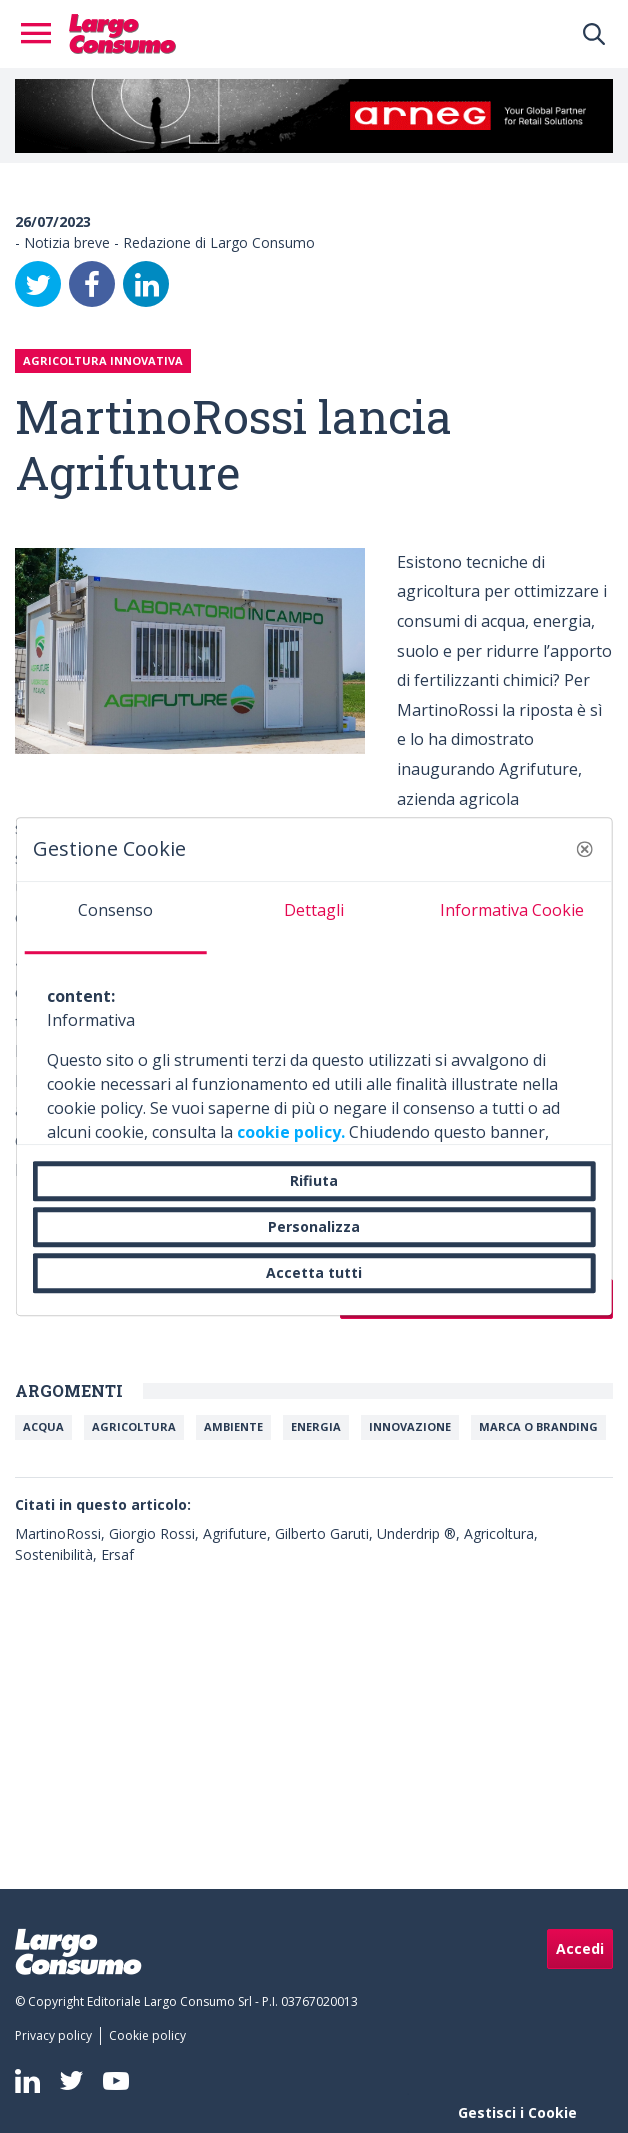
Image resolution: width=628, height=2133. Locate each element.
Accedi (580, 1948)
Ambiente (233, 1426)
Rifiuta (314, 1180)
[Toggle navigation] (42, 34)
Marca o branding (538, 1426)
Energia (316, 1426)
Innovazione (410, 1426)
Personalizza (314, 1226)
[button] (584, 849)
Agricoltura (134, 1426)
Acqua (43, 1426)
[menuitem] (57, 2036)
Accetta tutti (314, 1272)
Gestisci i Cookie (517, 2112)
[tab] (116, 918)
